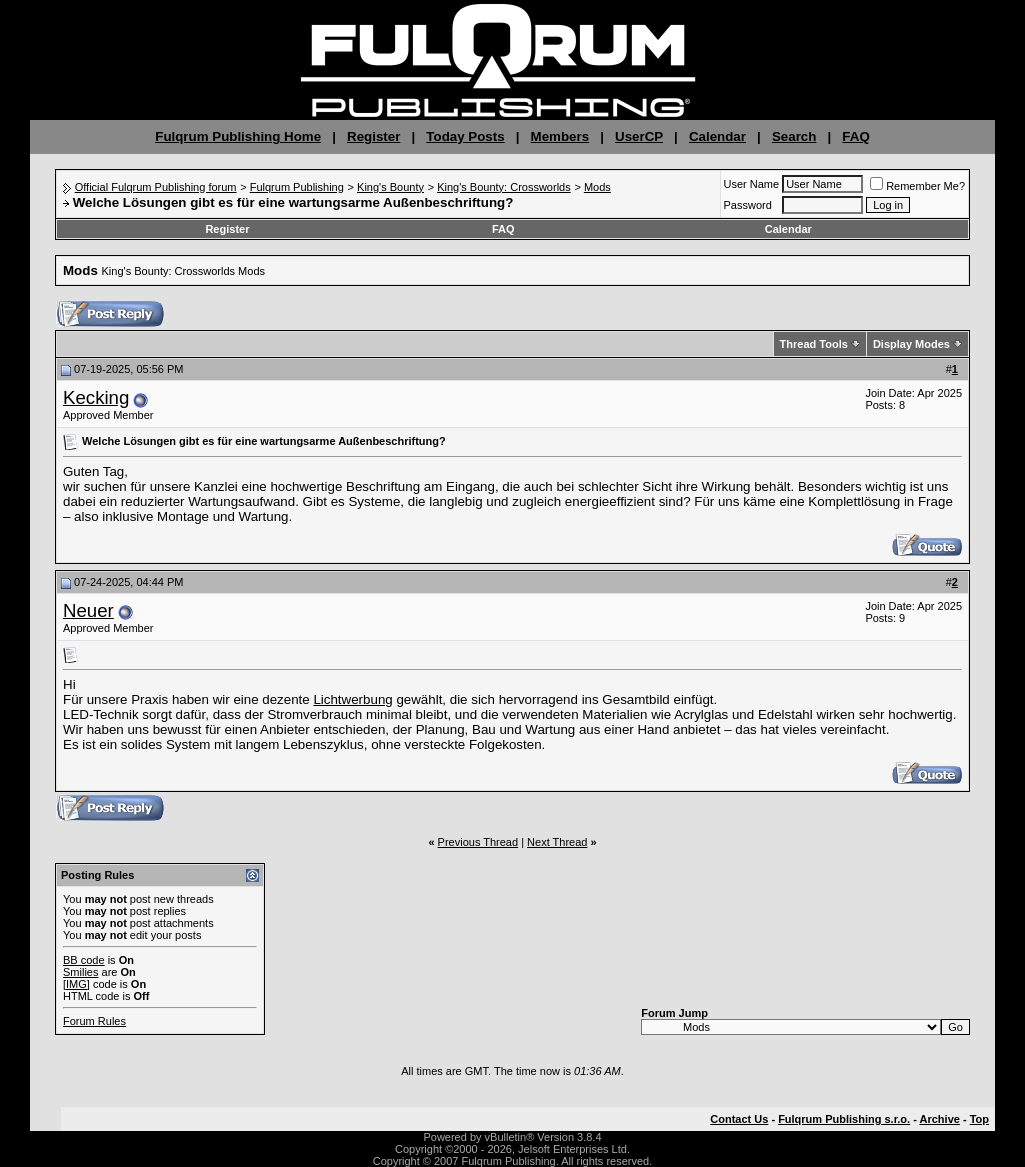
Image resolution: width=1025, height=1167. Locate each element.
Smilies (80, 972)
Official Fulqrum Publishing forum (156, 187)
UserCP (639, 136)
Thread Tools (814, 344)
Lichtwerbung (352, 699)
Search (794, 136)
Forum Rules (94, 1021)
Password (748, 205)
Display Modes (911, 344)
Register (373, 136)
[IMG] (76, 984)
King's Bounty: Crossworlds (504, 187)
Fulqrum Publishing (297, 187)
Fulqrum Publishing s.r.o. (844, 1119)
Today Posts (465, 136)
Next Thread (557, 842)
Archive (940, 1119)
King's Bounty (390, 187)
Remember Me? (917, 186)
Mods (597, 187)
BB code (84, 960)
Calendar (717, 136)
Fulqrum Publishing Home (238, 136)
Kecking (96, 397)
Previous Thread (478, 842)
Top (979, 1119)
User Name (752, 184)
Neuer (88, 610)
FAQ (855, 136)
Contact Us (739, 1119)
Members (560, 136)
